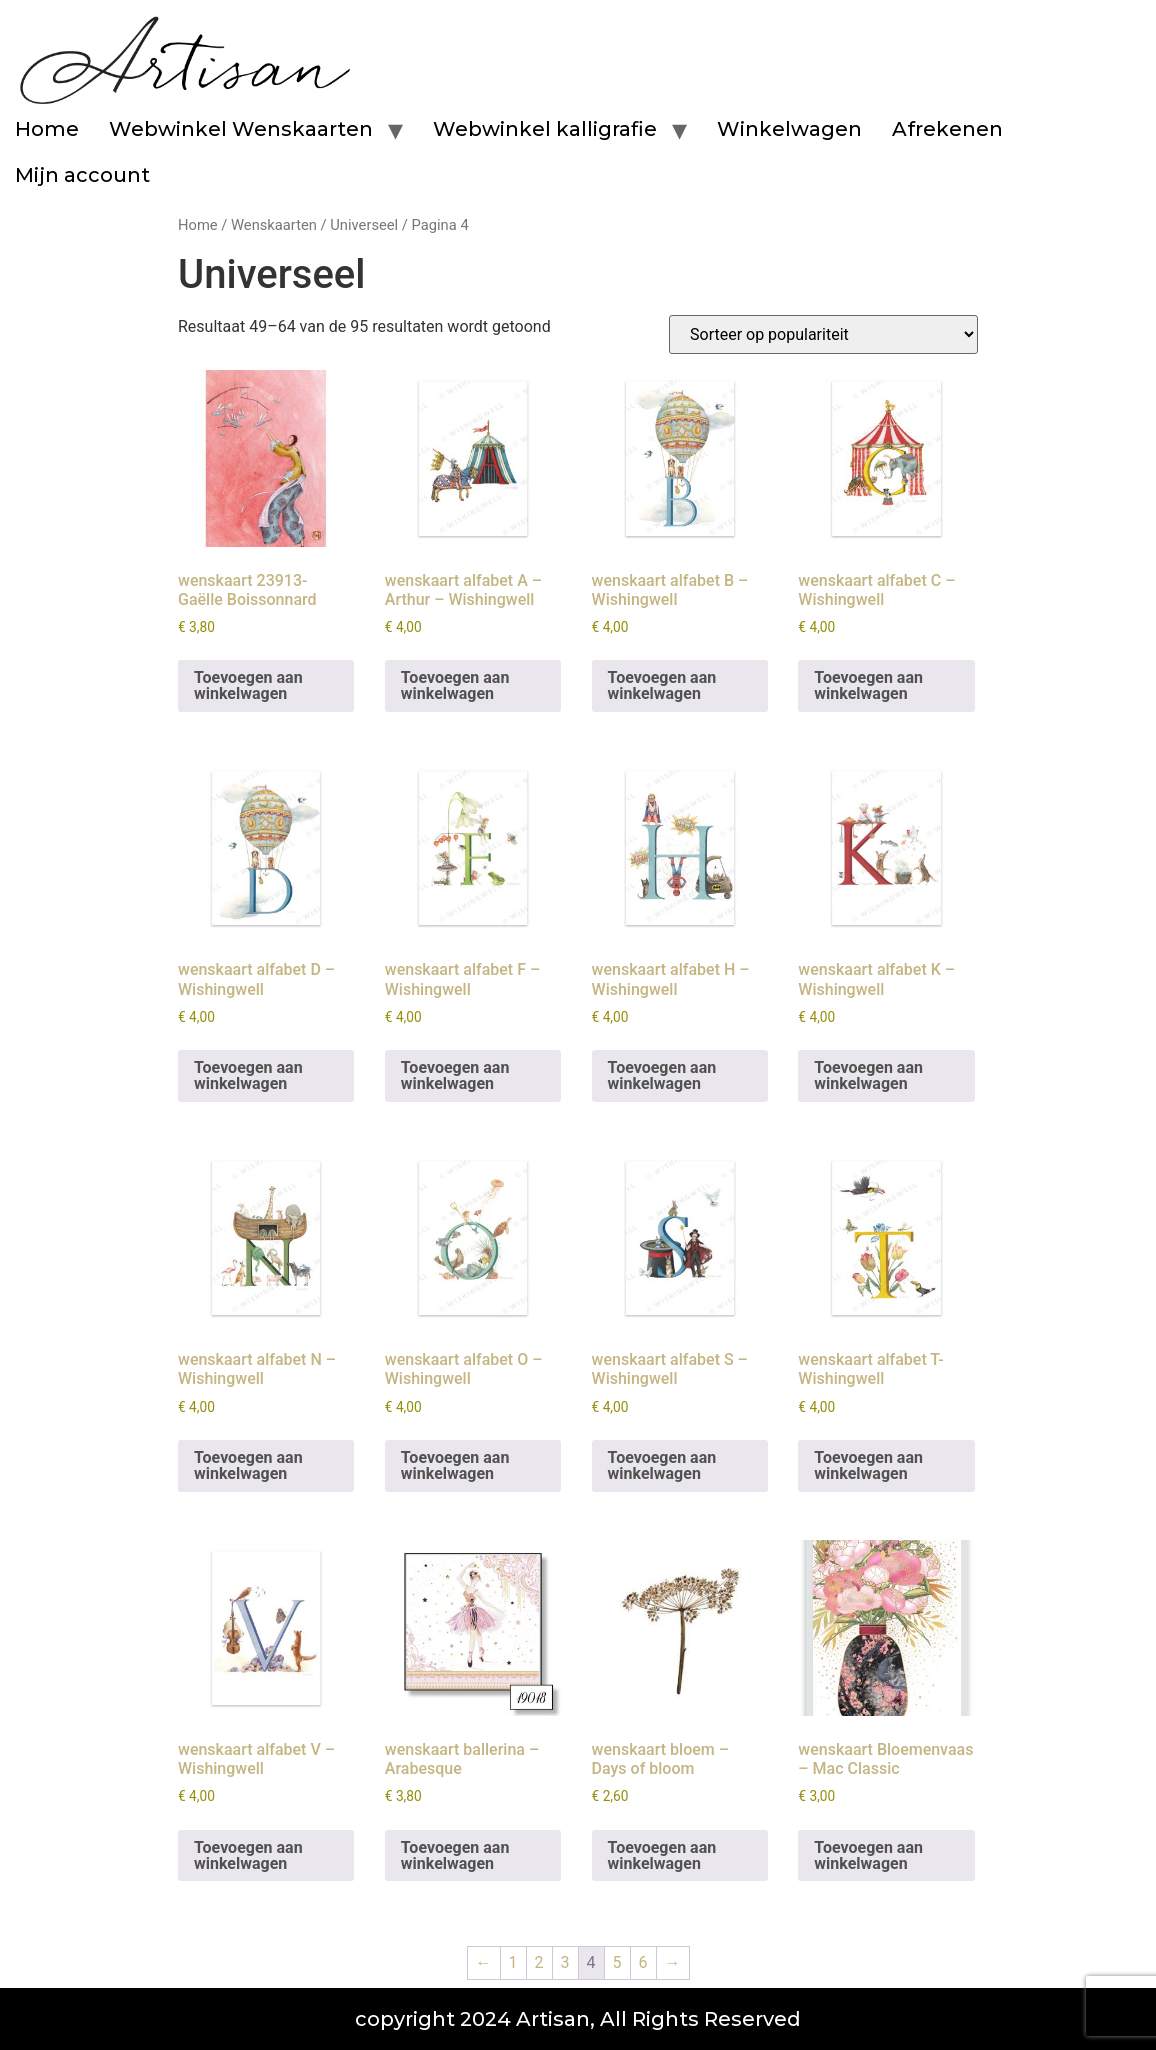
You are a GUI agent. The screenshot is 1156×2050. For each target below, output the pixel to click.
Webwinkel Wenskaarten (241, 129)
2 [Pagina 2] (539, 1962)
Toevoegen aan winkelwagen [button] (248, 685)
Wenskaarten (274, 225)
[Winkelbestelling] (823, 334)
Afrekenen (947, 129)
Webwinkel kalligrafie (545, 129)
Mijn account (82, 175)
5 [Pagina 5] (617, 1962)
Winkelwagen (789, 129)
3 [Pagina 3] (565, 1962)
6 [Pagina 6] (643, 1962)
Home (47, 129)
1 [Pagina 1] (513, 1962)
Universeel (364, 225)
